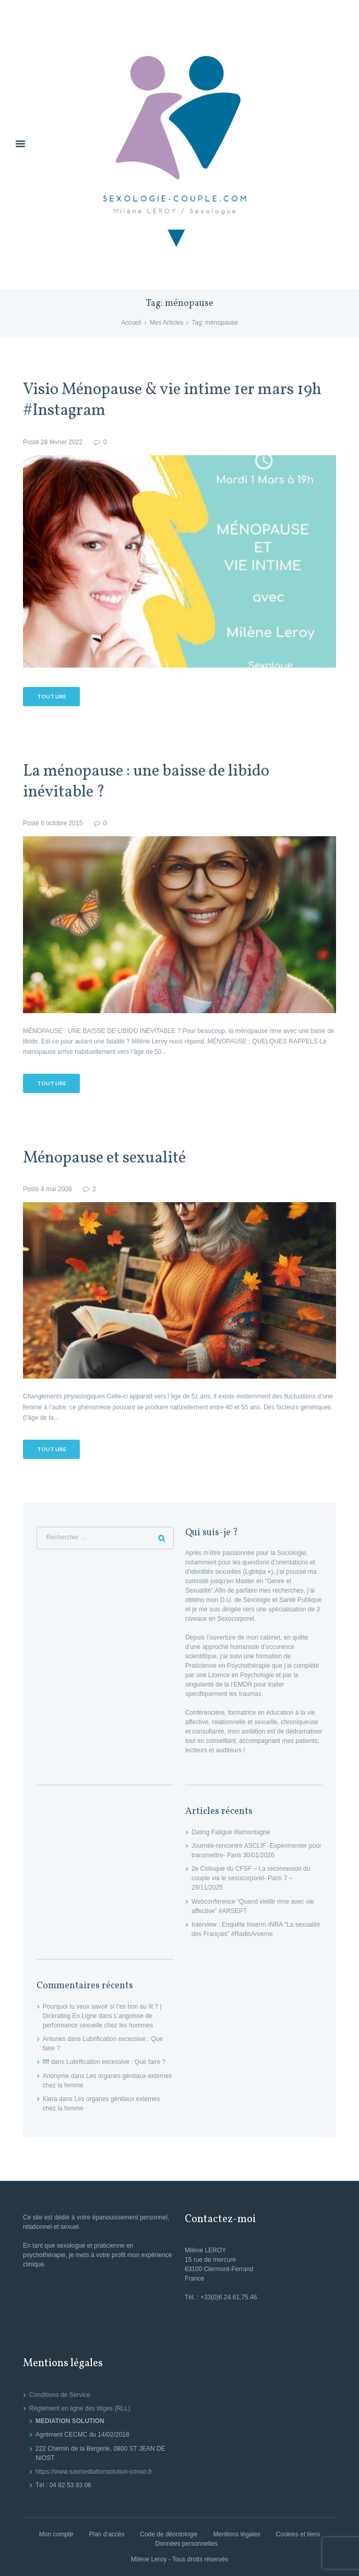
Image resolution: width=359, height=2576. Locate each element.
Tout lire (51, 696)
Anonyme (56, 2076)
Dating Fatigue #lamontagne (231, 1832)
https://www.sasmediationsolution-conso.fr (93, 2471)
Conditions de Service (59, 2395)
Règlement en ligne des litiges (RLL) (79, 2408)
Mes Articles (167, 322)
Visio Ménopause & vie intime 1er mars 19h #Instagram (172, 400)
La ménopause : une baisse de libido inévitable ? (146, 782)
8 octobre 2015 (61, 823)
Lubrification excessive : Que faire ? (115, 2061)
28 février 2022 (61, 442)
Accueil (131, 322)
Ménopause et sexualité (104, 1158)
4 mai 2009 (56, 1189)
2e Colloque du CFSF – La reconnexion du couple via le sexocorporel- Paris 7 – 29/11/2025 (251, 1878)
